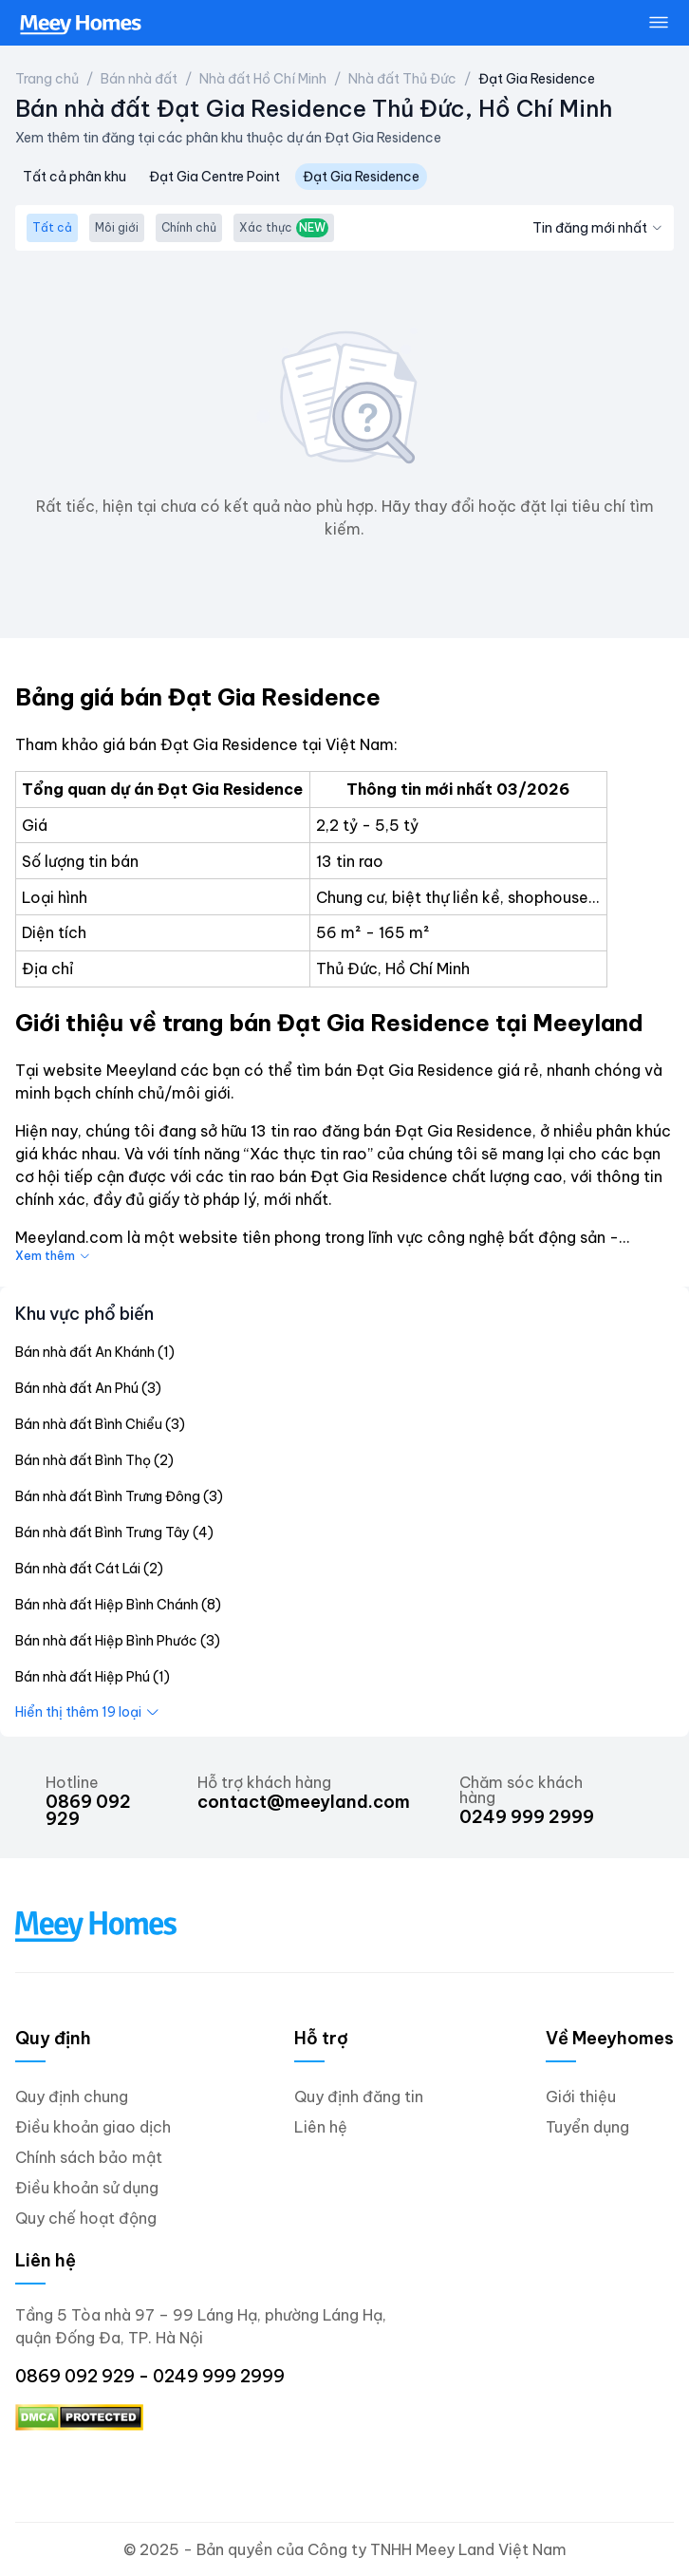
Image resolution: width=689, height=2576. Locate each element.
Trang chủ (47, 78)
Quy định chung (71, 2096)
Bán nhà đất (139, 78)
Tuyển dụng (587, 2126)
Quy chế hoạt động (86, 2218)
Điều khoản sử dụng (86, 2187)
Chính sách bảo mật (88, 2157)
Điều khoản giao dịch (93, 2126)
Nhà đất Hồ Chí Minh (262, 78)
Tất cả (52, 227)
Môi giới (117, 227)
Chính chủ (188, 227)
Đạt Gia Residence (536, 78)
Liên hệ (320, 2126)
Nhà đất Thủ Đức (402, 78)
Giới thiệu (581, 2096)
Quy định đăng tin (358, 2096)
